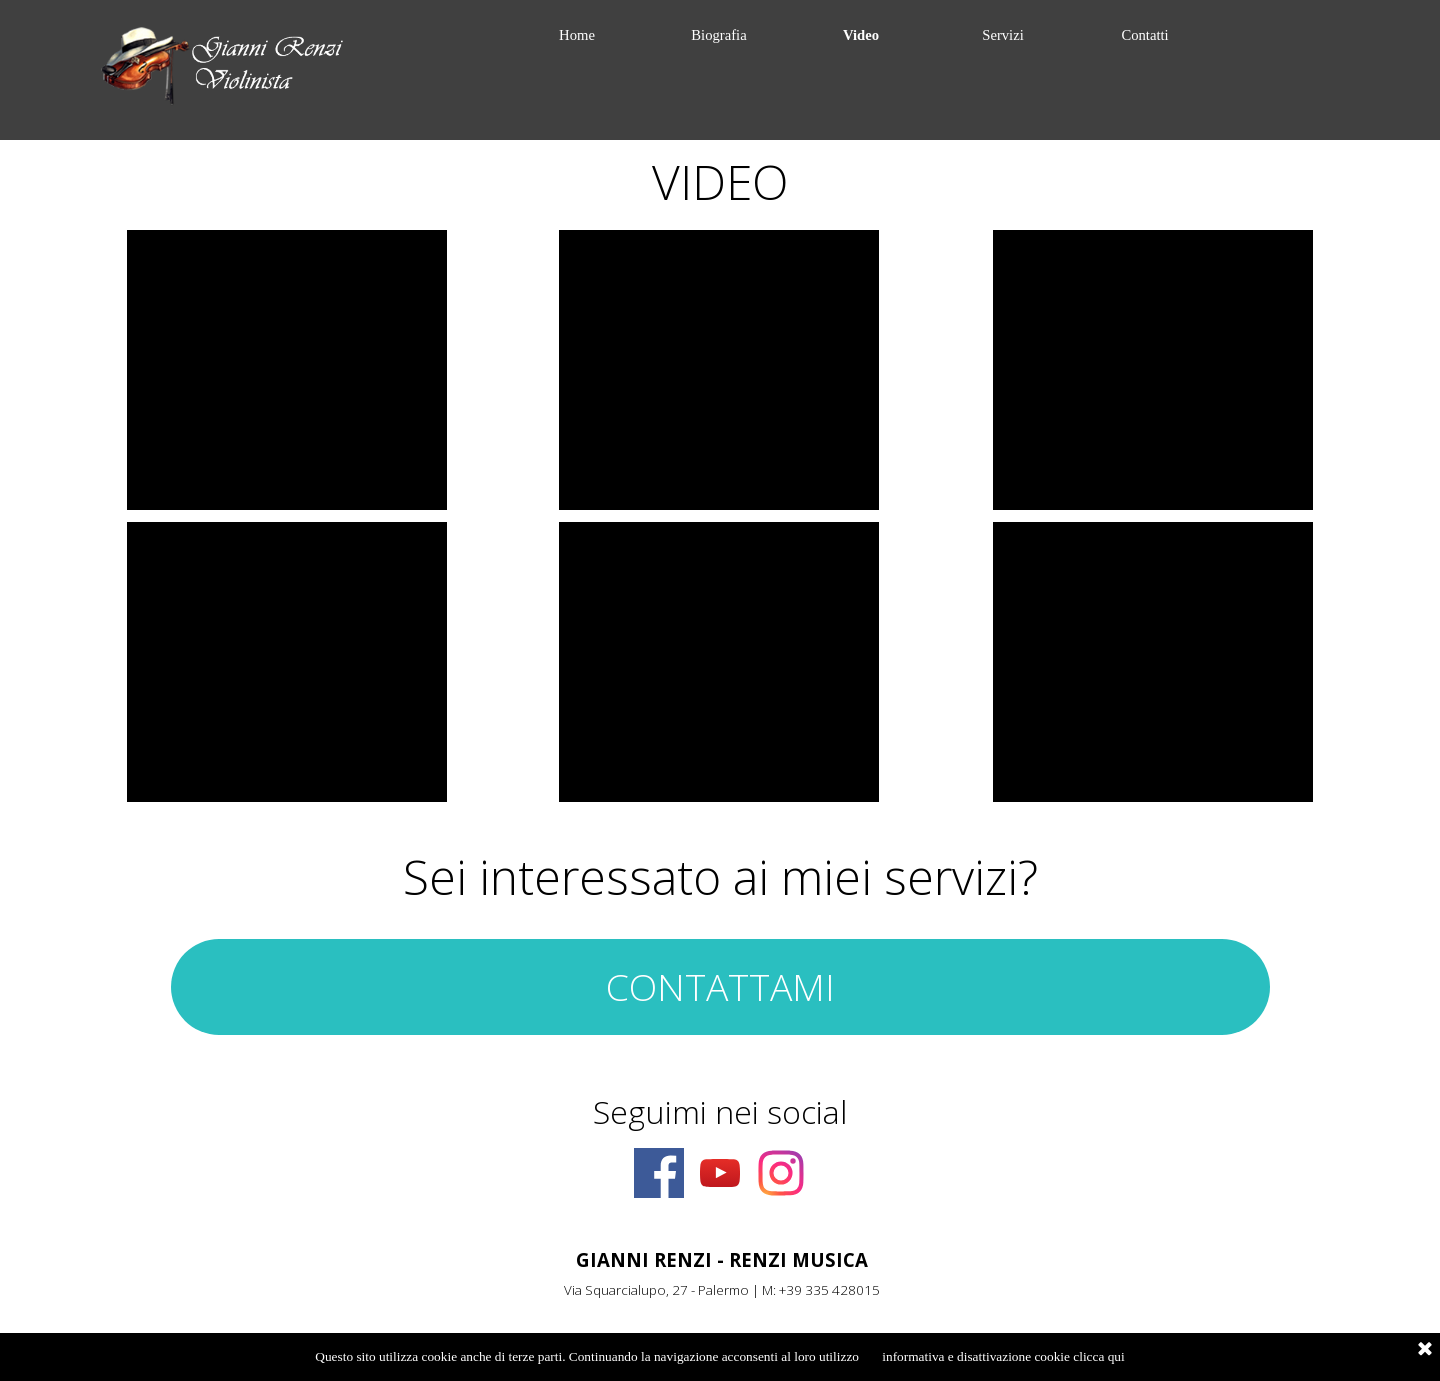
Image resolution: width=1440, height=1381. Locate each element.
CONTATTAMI (720, 986)
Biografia (718, 35)
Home (577, 35)
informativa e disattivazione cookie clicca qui (1003, 1356)
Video (861, 35)
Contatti (1144, 35)
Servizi (1003, 35)
